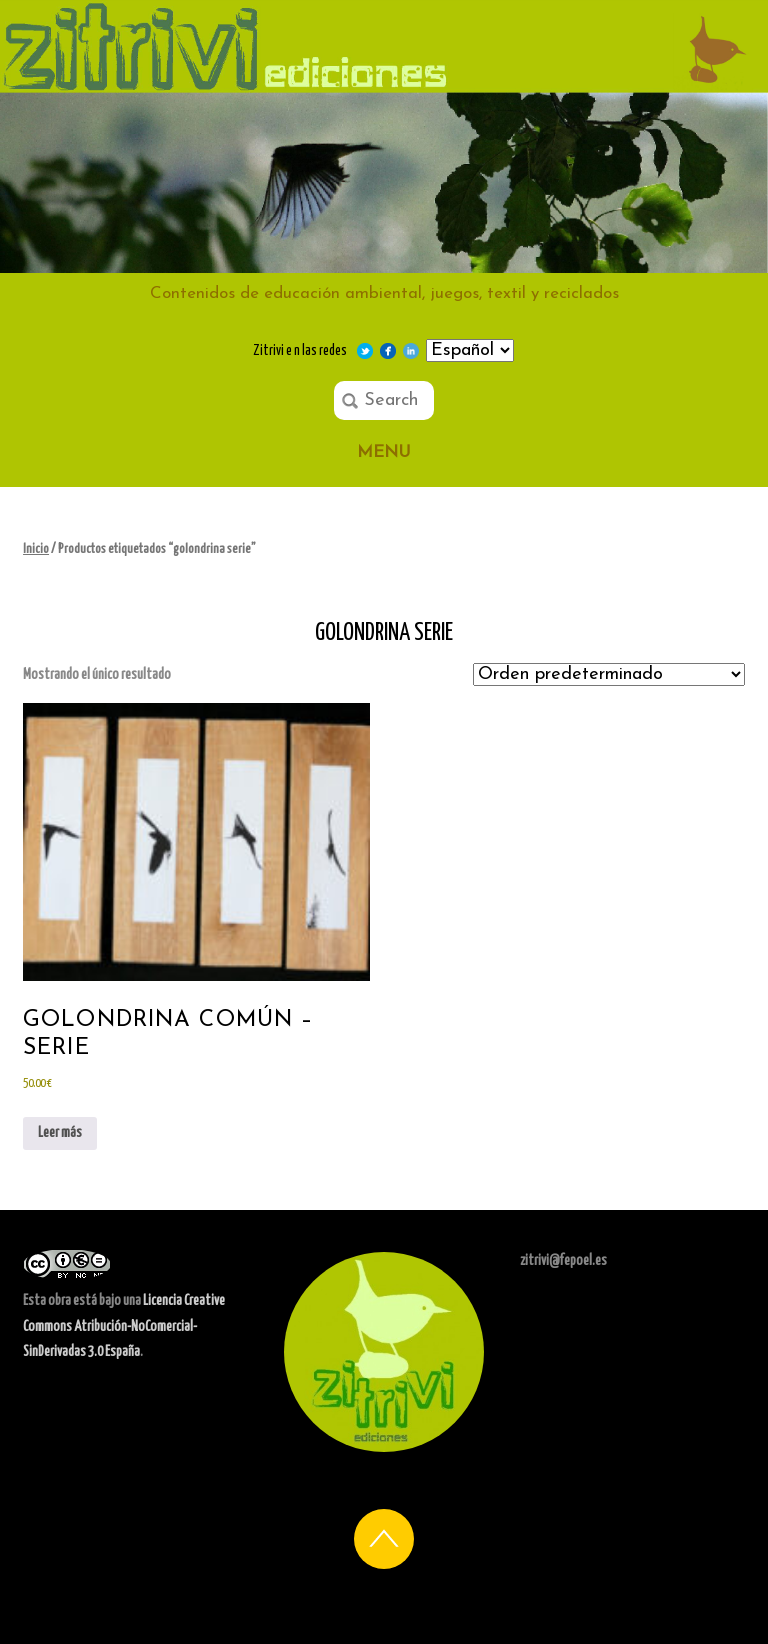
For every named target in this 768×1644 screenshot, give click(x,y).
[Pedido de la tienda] (609, 674)
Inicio (36, 549)
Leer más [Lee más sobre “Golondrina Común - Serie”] (60, 1133)
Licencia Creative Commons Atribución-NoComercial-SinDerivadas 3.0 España (124, 1326)
